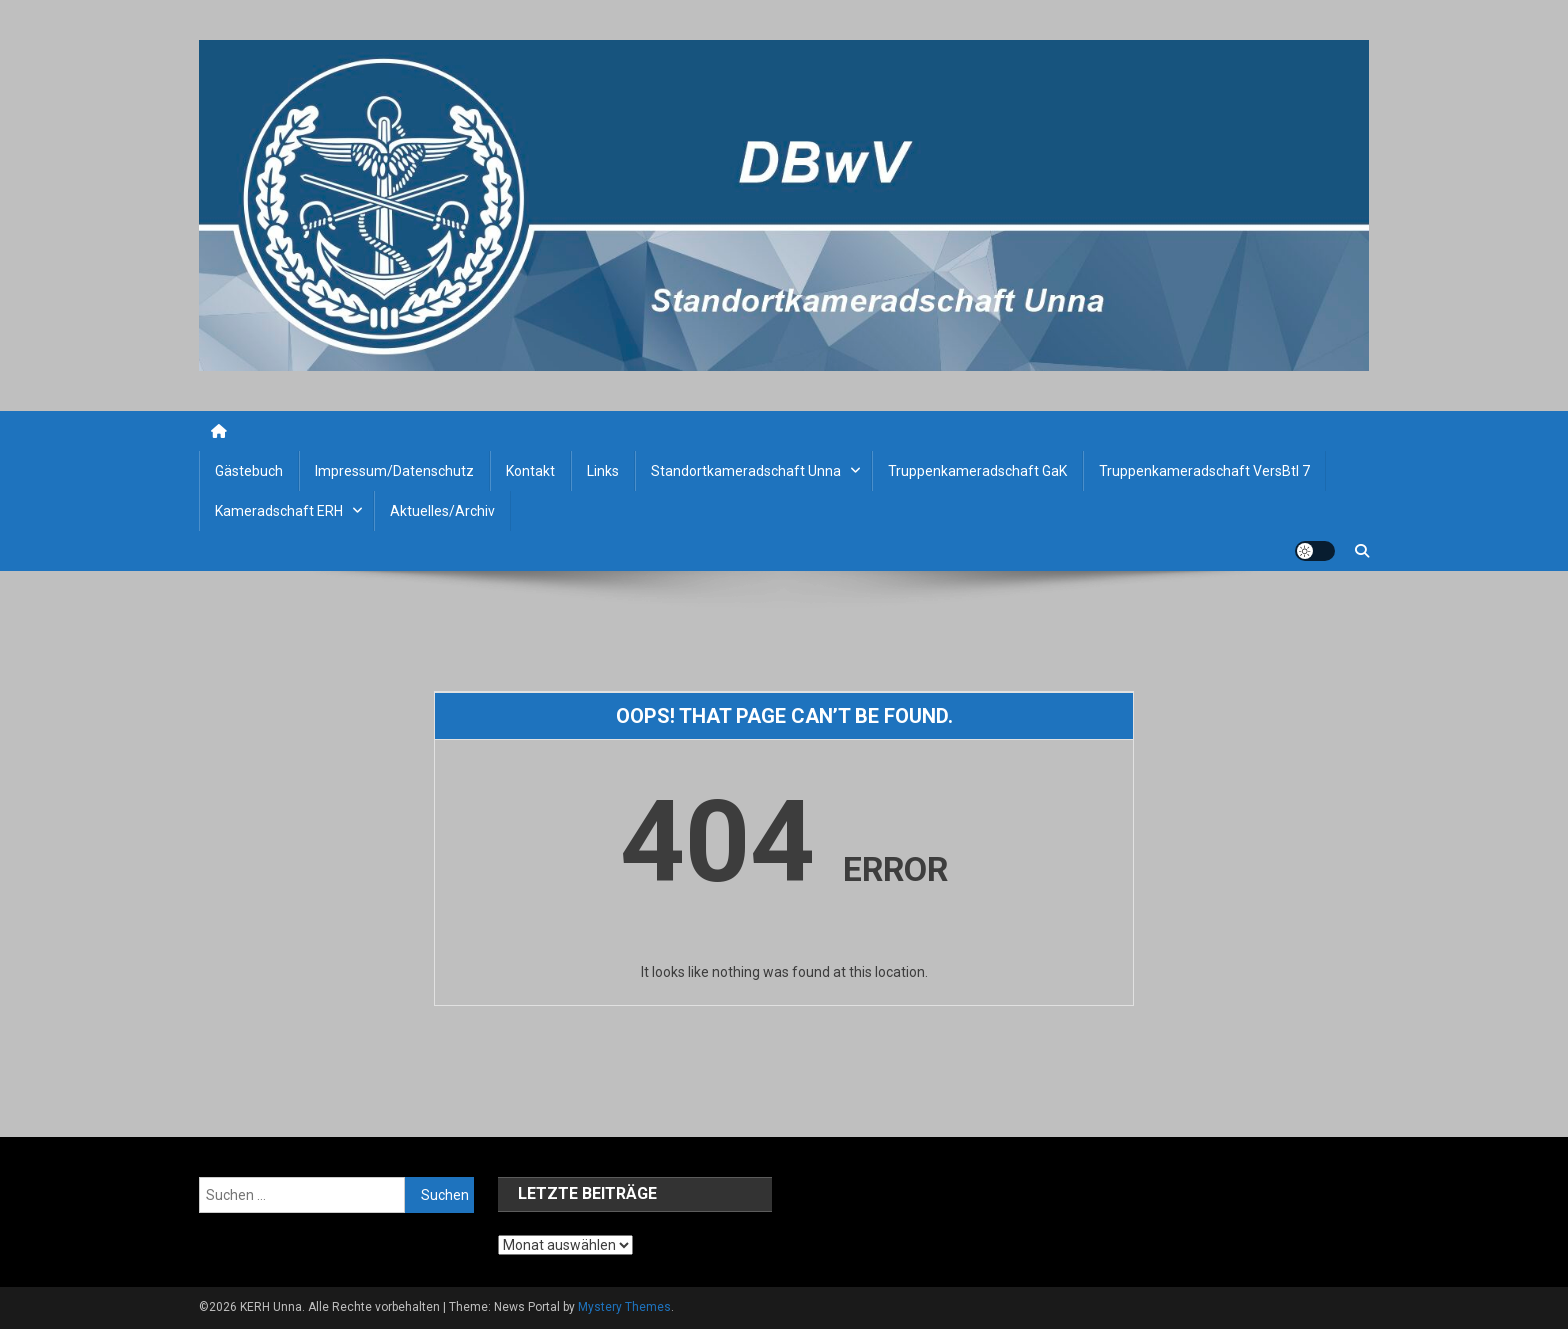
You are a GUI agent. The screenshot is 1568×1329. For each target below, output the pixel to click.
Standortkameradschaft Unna (746, 471)
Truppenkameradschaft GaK (977, 471)
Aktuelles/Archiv (442, 511)
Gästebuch (249, 471)
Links (603, 471)
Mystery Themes (624, 1307)
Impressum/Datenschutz (394, 471)
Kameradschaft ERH (279, 511)
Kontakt (530, 471)
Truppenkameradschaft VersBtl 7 (1204, 471)
